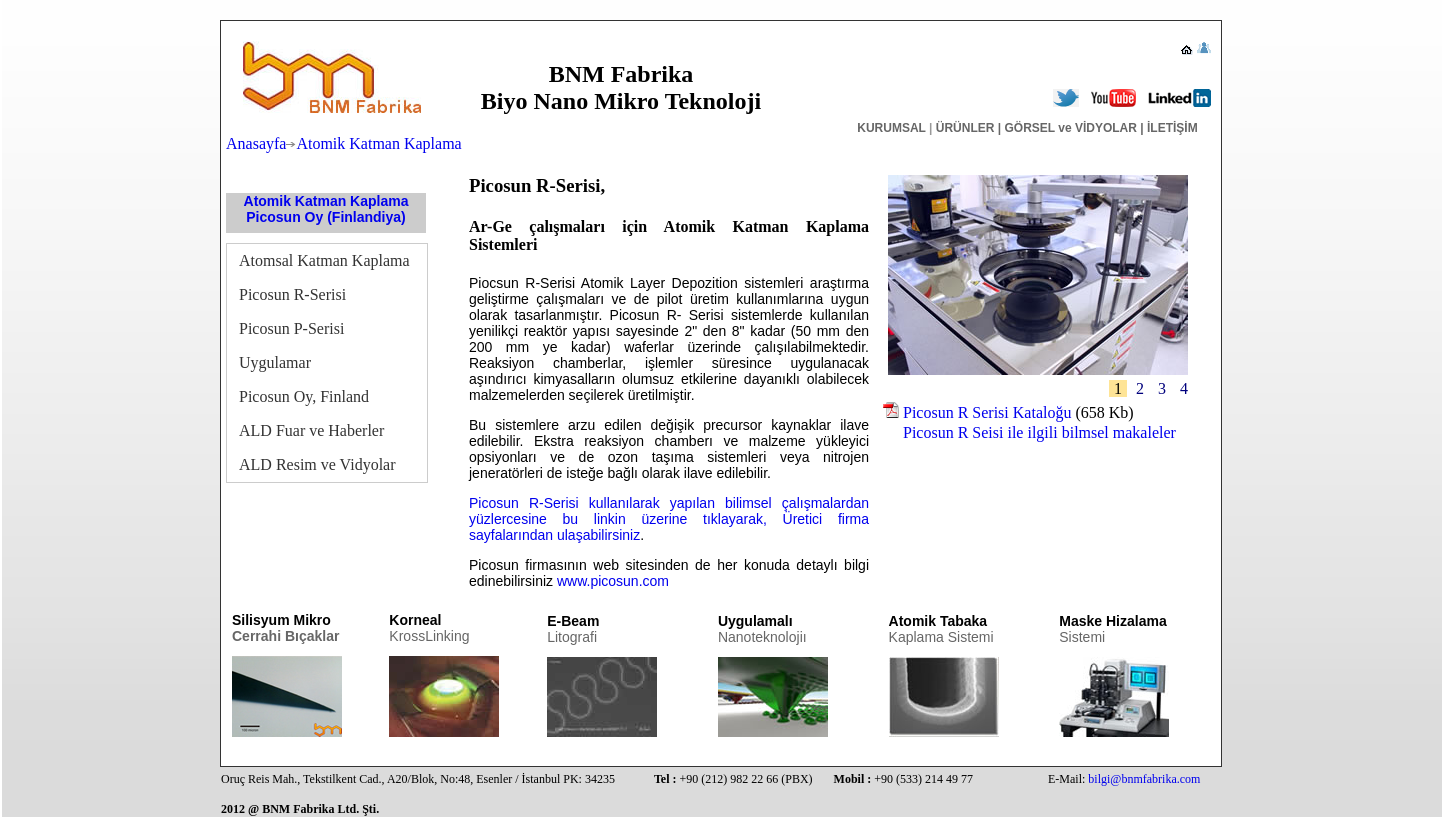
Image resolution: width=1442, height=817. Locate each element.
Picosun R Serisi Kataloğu (987, 412)
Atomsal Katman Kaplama (324, 260)
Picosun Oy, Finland (304, 396)
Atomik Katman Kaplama (378, 143)
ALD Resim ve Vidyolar (317, 464)
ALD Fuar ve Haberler (311, 430)
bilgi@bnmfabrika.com (1144, 779)
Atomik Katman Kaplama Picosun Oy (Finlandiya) (326, 209)
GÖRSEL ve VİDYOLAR (1070, 128)
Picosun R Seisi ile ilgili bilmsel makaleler (1029, 432)
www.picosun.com (613, 581)
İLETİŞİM (1171, 128)
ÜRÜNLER (965, 128)
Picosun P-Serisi (291, 328)
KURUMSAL (891, 128)
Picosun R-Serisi (292, 294)
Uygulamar (275, 362)
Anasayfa (256, 143)
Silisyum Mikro (285, 628)
